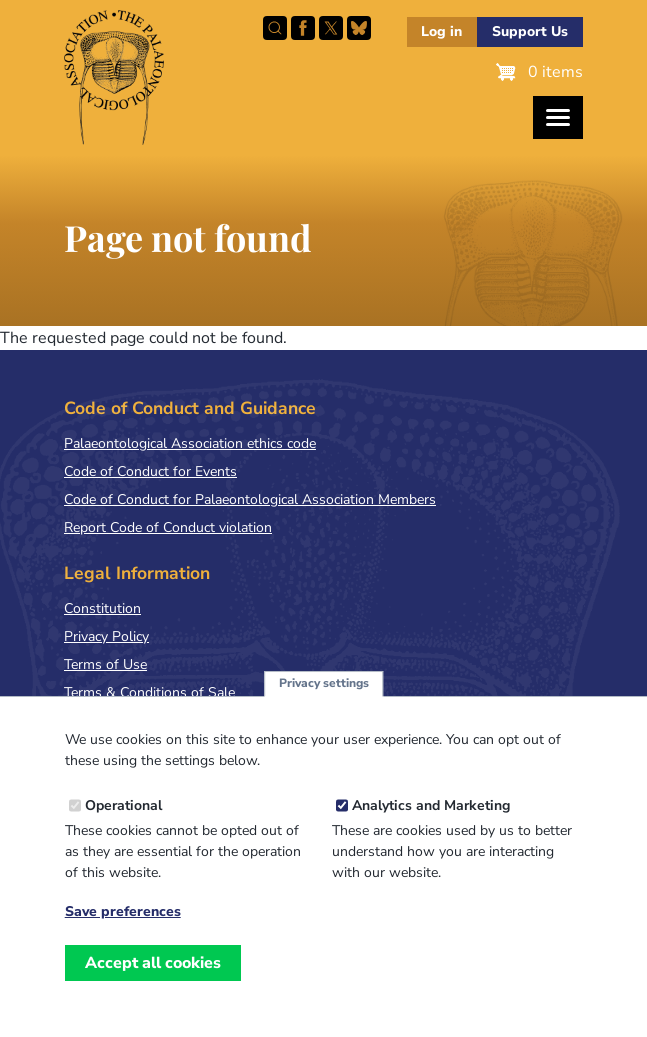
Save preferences (123, 912)
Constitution (102, 608)
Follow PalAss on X (331, 28)
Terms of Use (105, 664)
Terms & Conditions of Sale (149, 692)
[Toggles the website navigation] (558, 117)
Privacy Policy (106, 636)
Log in (441, 31)
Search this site (275, 28)
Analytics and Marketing (431, 805)
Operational (123, 805)
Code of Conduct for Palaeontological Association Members (250, 499)
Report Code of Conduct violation (168, 527)
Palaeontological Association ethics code (190, 443)
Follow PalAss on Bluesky (359, 28)
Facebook (303, 28)
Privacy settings (324, 683)
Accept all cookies (153, 963)
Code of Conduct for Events (150, 471)
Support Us (530, 31)
